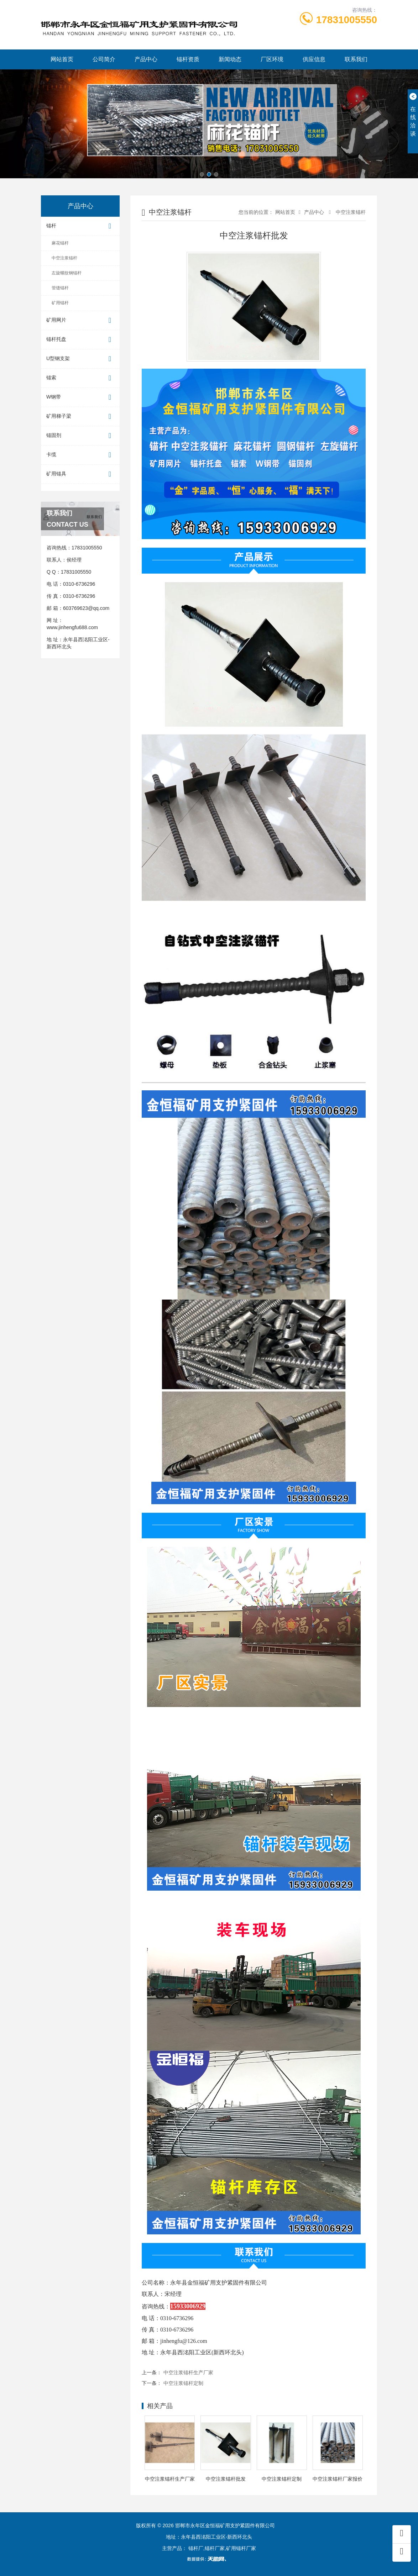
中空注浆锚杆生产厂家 (188, 2372)
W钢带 (80, 397)
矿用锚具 (80, 474)
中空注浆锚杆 (64, 258)
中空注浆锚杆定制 (183, 2383)
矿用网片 (80, 320)
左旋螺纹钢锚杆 (67, 272)
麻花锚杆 (60, 243)
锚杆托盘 (80, 340)
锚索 (80, 378)
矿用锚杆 (60, 302)
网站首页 (62, 59)
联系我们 (356, 59)
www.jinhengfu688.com (72, 627)
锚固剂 (80, 436)
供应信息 (314, 59)
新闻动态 (230, 59)
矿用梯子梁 (80, 416)
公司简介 (104, 59)
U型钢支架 (80, 359)
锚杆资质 (188, 59)
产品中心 (146, 59)
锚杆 (80, 226)
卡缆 (80, 455)
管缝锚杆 (60, 287)
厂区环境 (272, 59)
